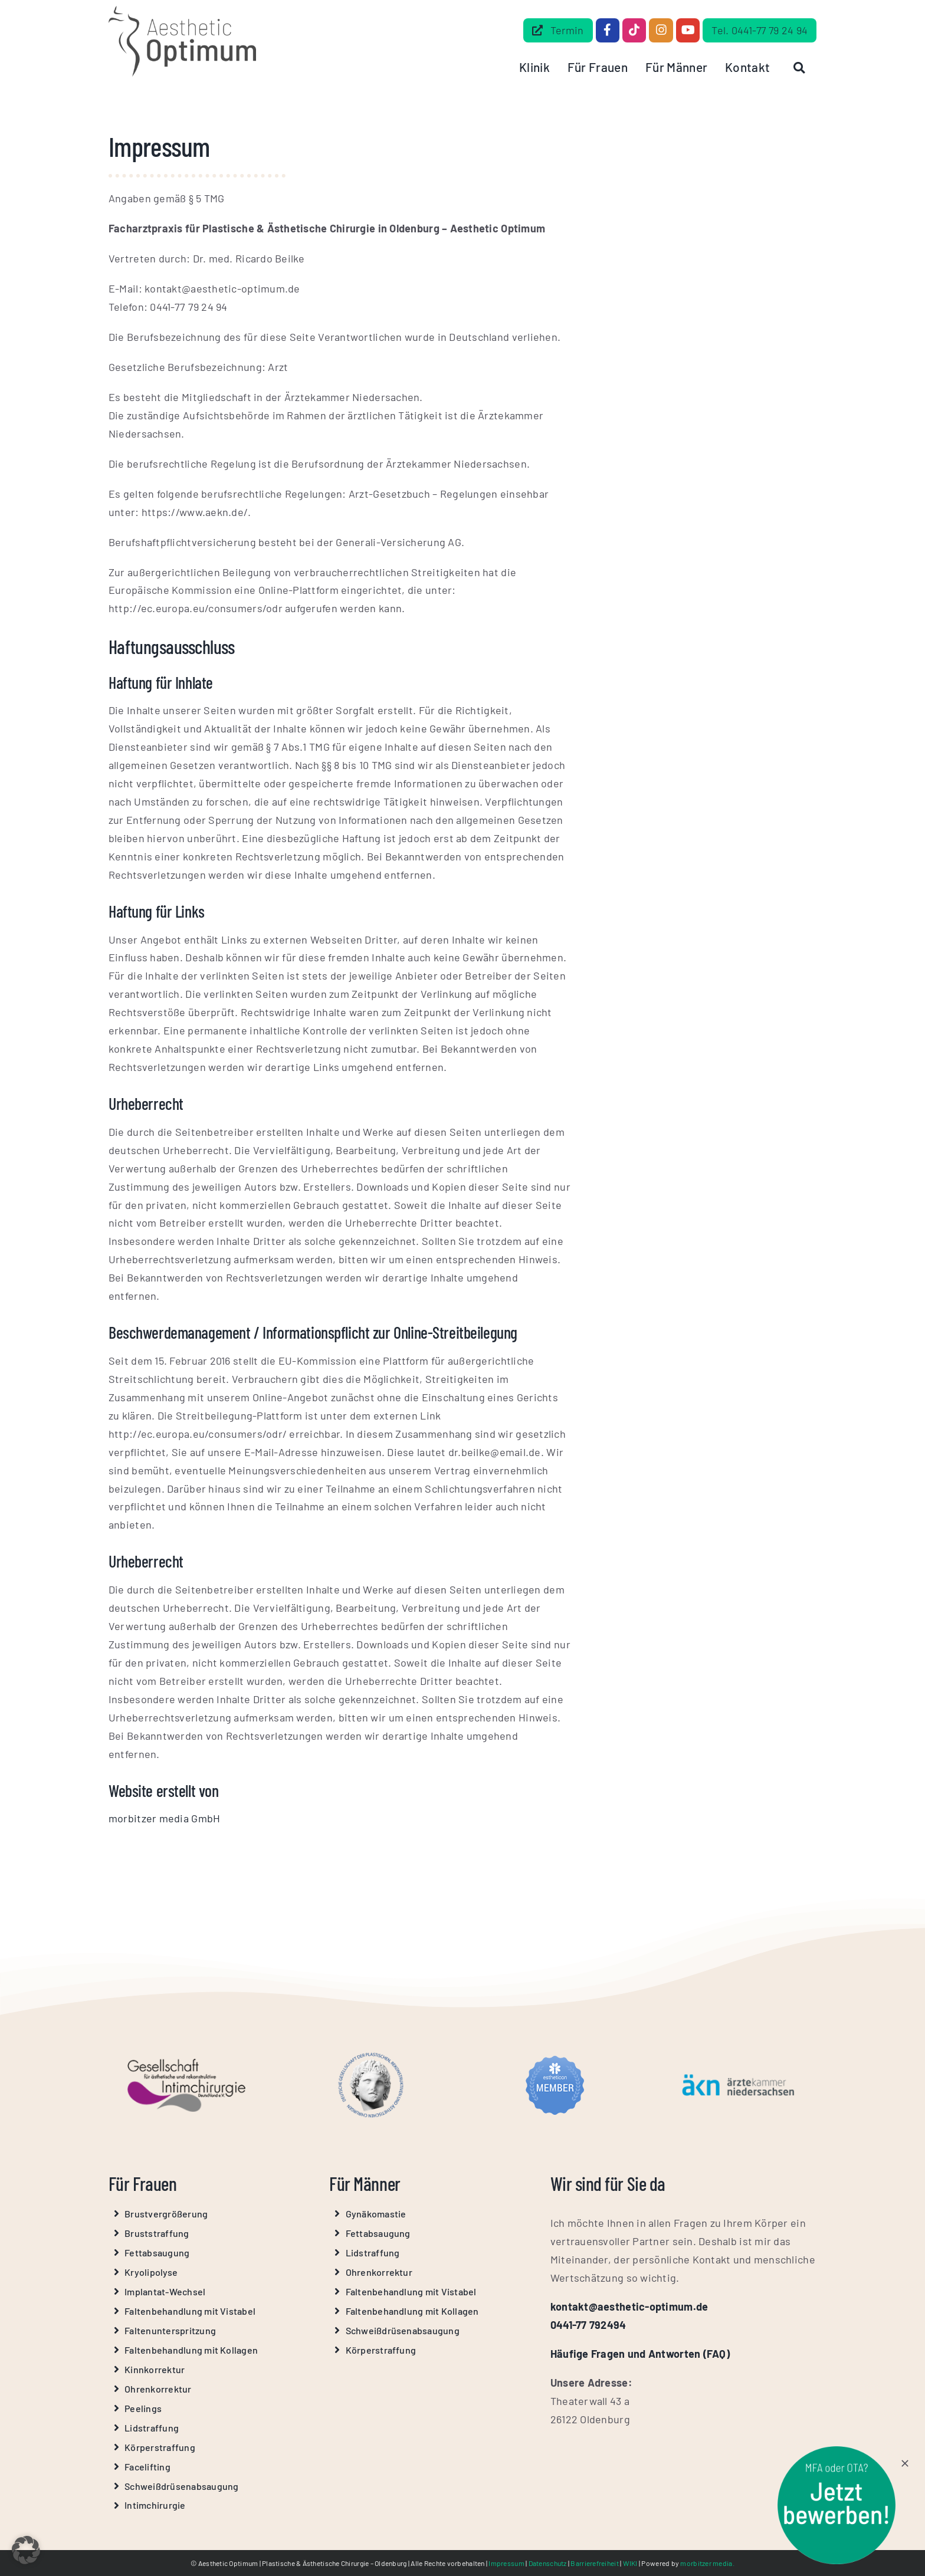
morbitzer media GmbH (164, 1818)
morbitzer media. (707, 2563)
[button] (26, 2550)
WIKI (630, 2563)
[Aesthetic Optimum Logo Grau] (182, 11)
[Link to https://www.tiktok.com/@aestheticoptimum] (634, 30)
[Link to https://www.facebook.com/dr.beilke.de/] (607, 30)
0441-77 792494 (588, 2324)
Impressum (506, 2563)
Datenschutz (548, 2563)
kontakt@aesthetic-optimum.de (629, 2306)
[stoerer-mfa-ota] (841, 2451)
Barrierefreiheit (594, 2563)
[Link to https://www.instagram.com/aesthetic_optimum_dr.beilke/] (661, 30)
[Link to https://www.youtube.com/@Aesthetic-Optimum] (688, 30)
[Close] (909, 2463)
